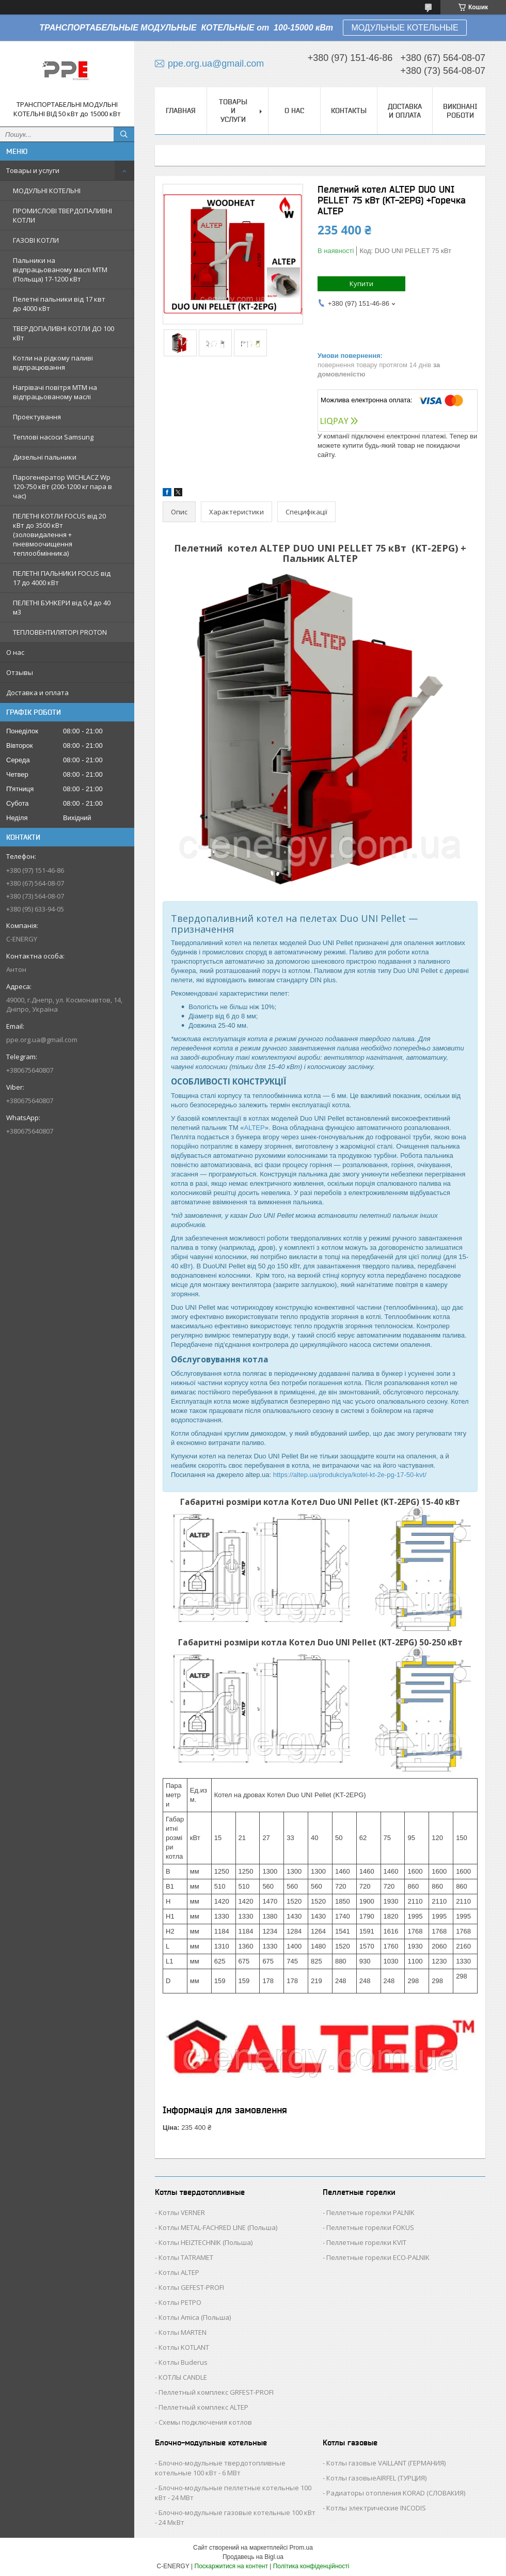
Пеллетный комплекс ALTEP (203, 2407)
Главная (181, 110)
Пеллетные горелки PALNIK (370, 2212)
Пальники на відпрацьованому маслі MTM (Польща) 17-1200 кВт (60, 270)
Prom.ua (301, 2547)
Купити (361, 283)
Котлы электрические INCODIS (376, 2507)
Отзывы (19, 672)
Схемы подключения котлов (205, 2422)
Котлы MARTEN (183, 2332)
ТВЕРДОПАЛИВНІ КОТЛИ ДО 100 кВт (63, 333)
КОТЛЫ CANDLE (183, 2377)
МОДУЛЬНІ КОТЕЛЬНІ (47, 190)
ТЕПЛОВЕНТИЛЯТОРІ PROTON (60, 632)
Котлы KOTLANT (184, 2347)
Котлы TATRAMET (186, 2257)
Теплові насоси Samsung (53, 437)
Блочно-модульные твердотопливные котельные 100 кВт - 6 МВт (220, 2467)
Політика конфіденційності (311, 2566)
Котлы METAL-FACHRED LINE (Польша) (218, 2227)
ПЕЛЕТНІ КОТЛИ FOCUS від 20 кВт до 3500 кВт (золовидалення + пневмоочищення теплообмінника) (59, 534)
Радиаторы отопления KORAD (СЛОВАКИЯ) (395, 2493)
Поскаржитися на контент (231, 2566)
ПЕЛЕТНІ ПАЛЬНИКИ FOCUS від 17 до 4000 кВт (61, 578)
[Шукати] (124, 134)
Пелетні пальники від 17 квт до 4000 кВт (59, 303)
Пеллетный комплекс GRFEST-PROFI (216, 2392)
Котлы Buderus (183, 2362)
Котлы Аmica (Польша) (195, 2317)
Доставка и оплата (37, 692)
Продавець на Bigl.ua (253, 2557)
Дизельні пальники (44, 457)
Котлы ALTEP (179, 2272)
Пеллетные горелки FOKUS (370, 2227)
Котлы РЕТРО (180, 2302)
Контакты (349, 110)
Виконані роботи (460, 110)
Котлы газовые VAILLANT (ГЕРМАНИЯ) (386, 2463)
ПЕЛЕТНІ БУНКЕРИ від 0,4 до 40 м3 (61, 607)
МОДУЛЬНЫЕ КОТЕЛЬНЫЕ (404, 27)
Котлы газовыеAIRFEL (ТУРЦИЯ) (376, 2478)
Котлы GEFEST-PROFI (191, 2287)
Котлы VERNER (182, 2212)
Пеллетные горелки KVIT (366, 2242)
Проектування (37, 416)
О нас (15, 652)
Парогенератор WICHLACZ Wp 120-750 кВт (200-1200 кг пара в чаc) (62, 486)
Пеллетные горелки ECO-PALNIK (378, 2257)
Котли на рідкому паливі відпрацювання (53, 362)
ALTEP (254, 1128)
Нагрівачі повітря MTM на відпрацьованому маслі (55, 392)
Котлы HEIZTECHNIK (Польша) (205, 2242)
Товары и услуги (32, 170)
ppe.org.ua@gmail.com (41, 1039)
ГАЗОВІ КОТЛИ (36, 240)
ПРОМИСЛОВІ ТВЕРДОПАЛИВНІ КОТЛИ (62, 215)
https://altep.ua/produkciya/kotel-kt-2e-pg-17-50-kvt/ (349, 1475)
